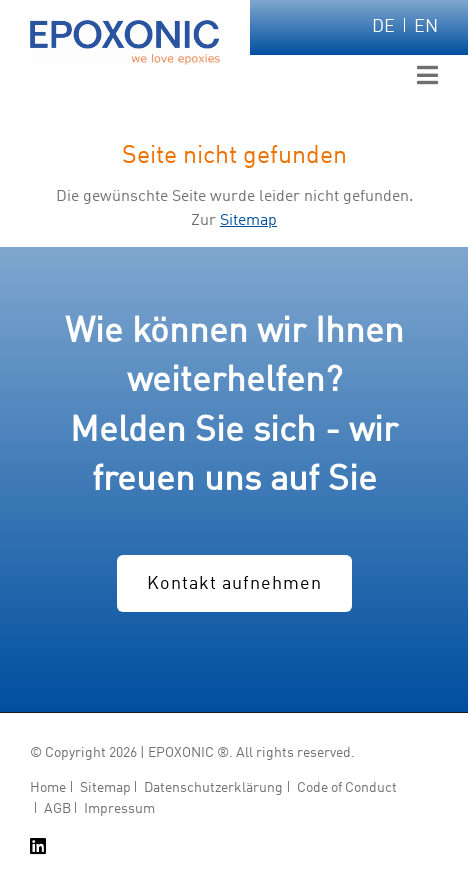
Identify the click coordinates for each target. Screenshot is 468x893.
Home (48, 788)
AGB (57, 809)
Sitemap (248, 221)
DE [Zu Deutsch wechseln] (383, 27)
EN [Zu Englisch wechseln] (426, 27)
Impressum (119, 809)
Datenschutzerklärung (213, 788)
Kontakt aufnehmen (234, 584)
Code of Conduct (347, 788)
